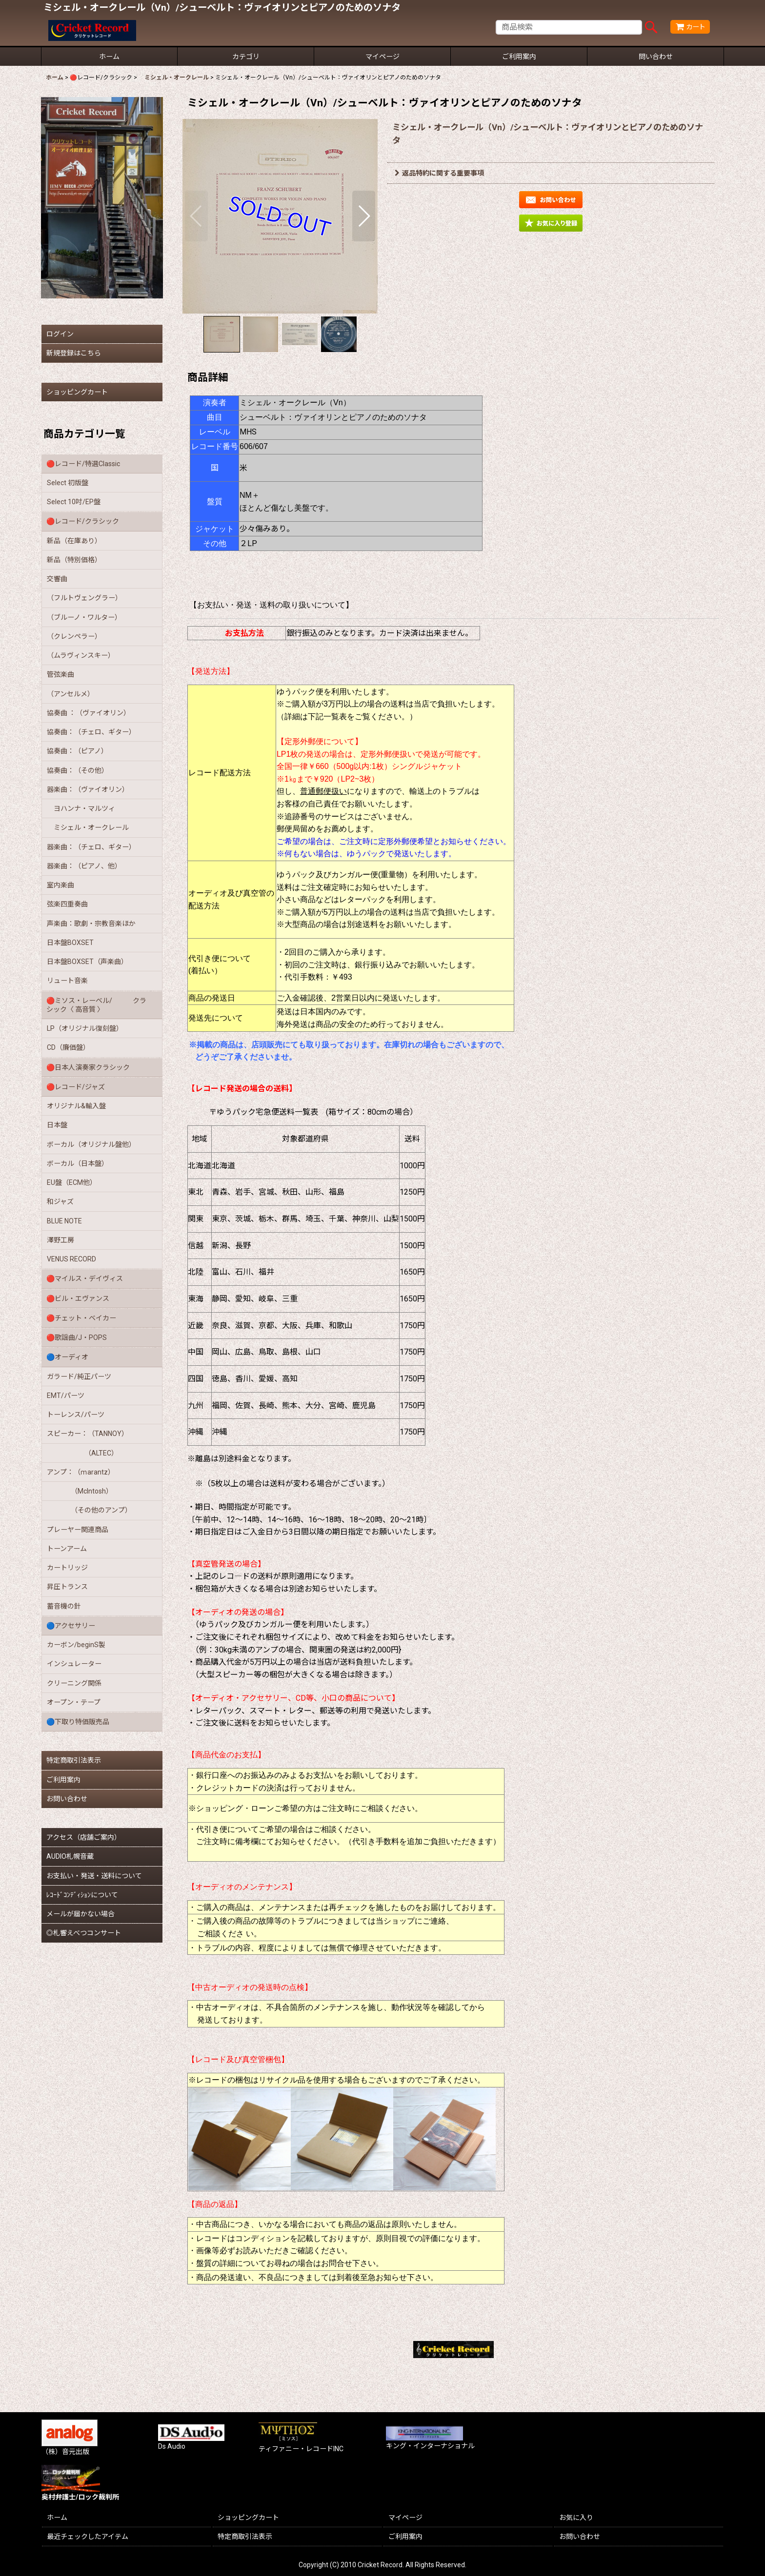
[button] (196, 216)
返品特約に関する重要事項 (439, 173)
